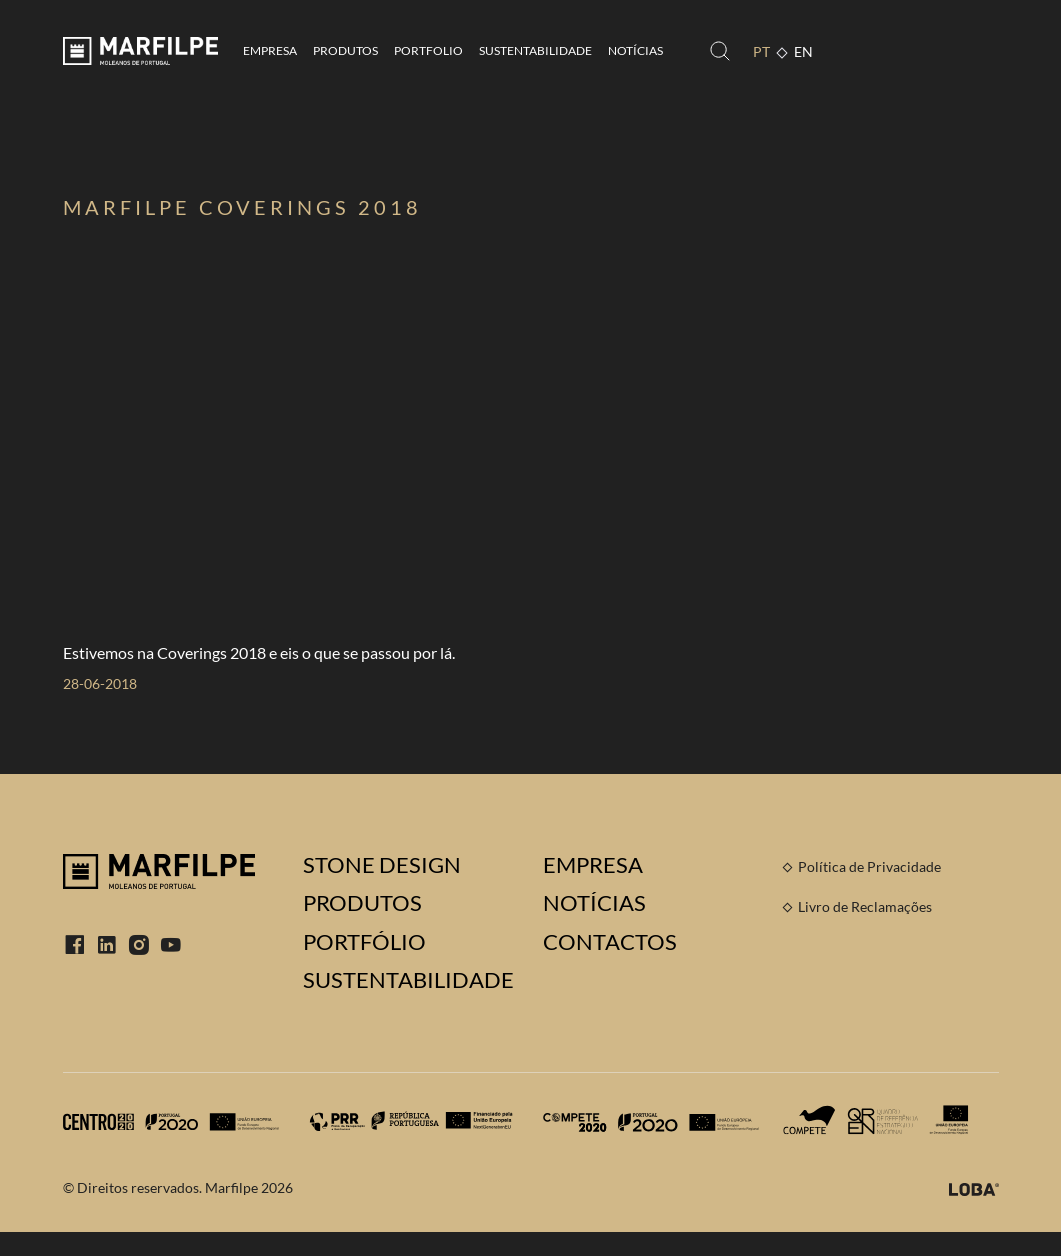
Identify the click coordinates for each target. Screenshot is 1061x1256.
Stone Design (382, 865)
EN (803, 51)
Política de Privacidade (869, 866)
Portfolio (428, 50)
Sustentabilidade (535, 50)
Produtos (345, 50)
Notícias (635, 50)
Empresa (270, 50)
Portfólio (364, 942)
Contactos (610, 942)
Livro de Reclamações (865, 906)
